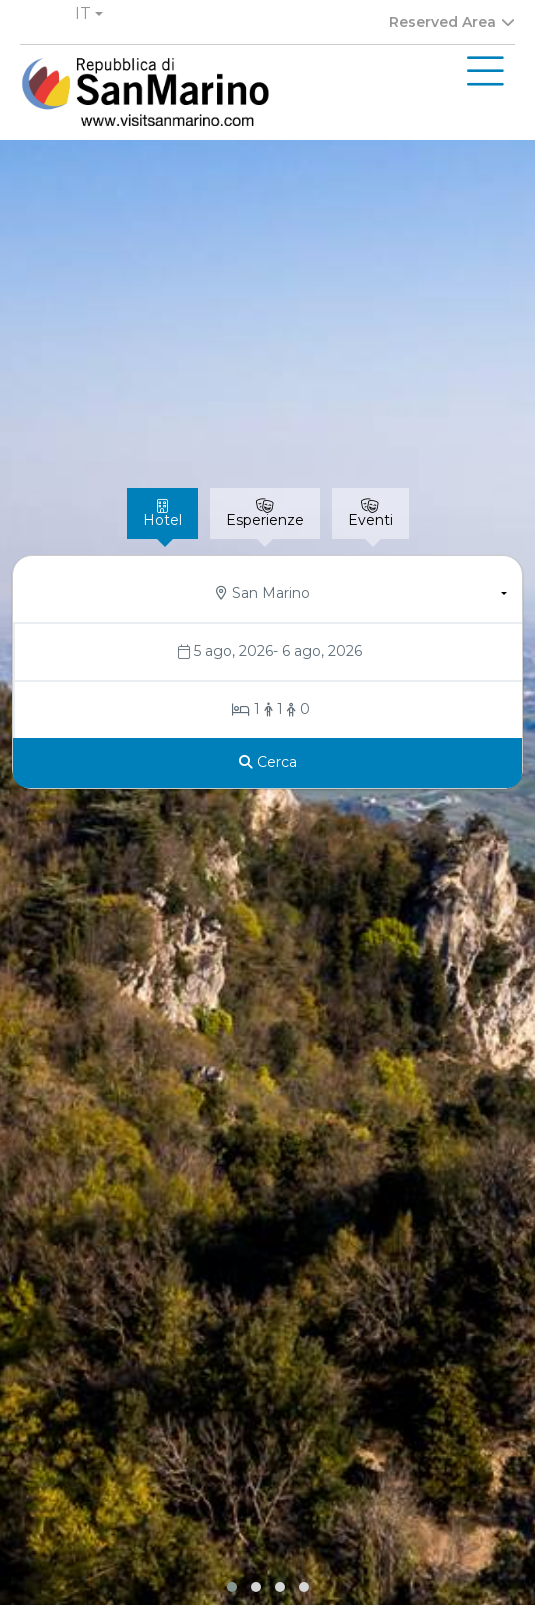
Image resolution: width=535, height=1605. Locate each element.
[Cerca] (268, 763)
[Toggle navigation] (485, 72)
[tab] (162, 513)
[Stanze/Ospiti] (269, 710)
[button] (89, 14)
